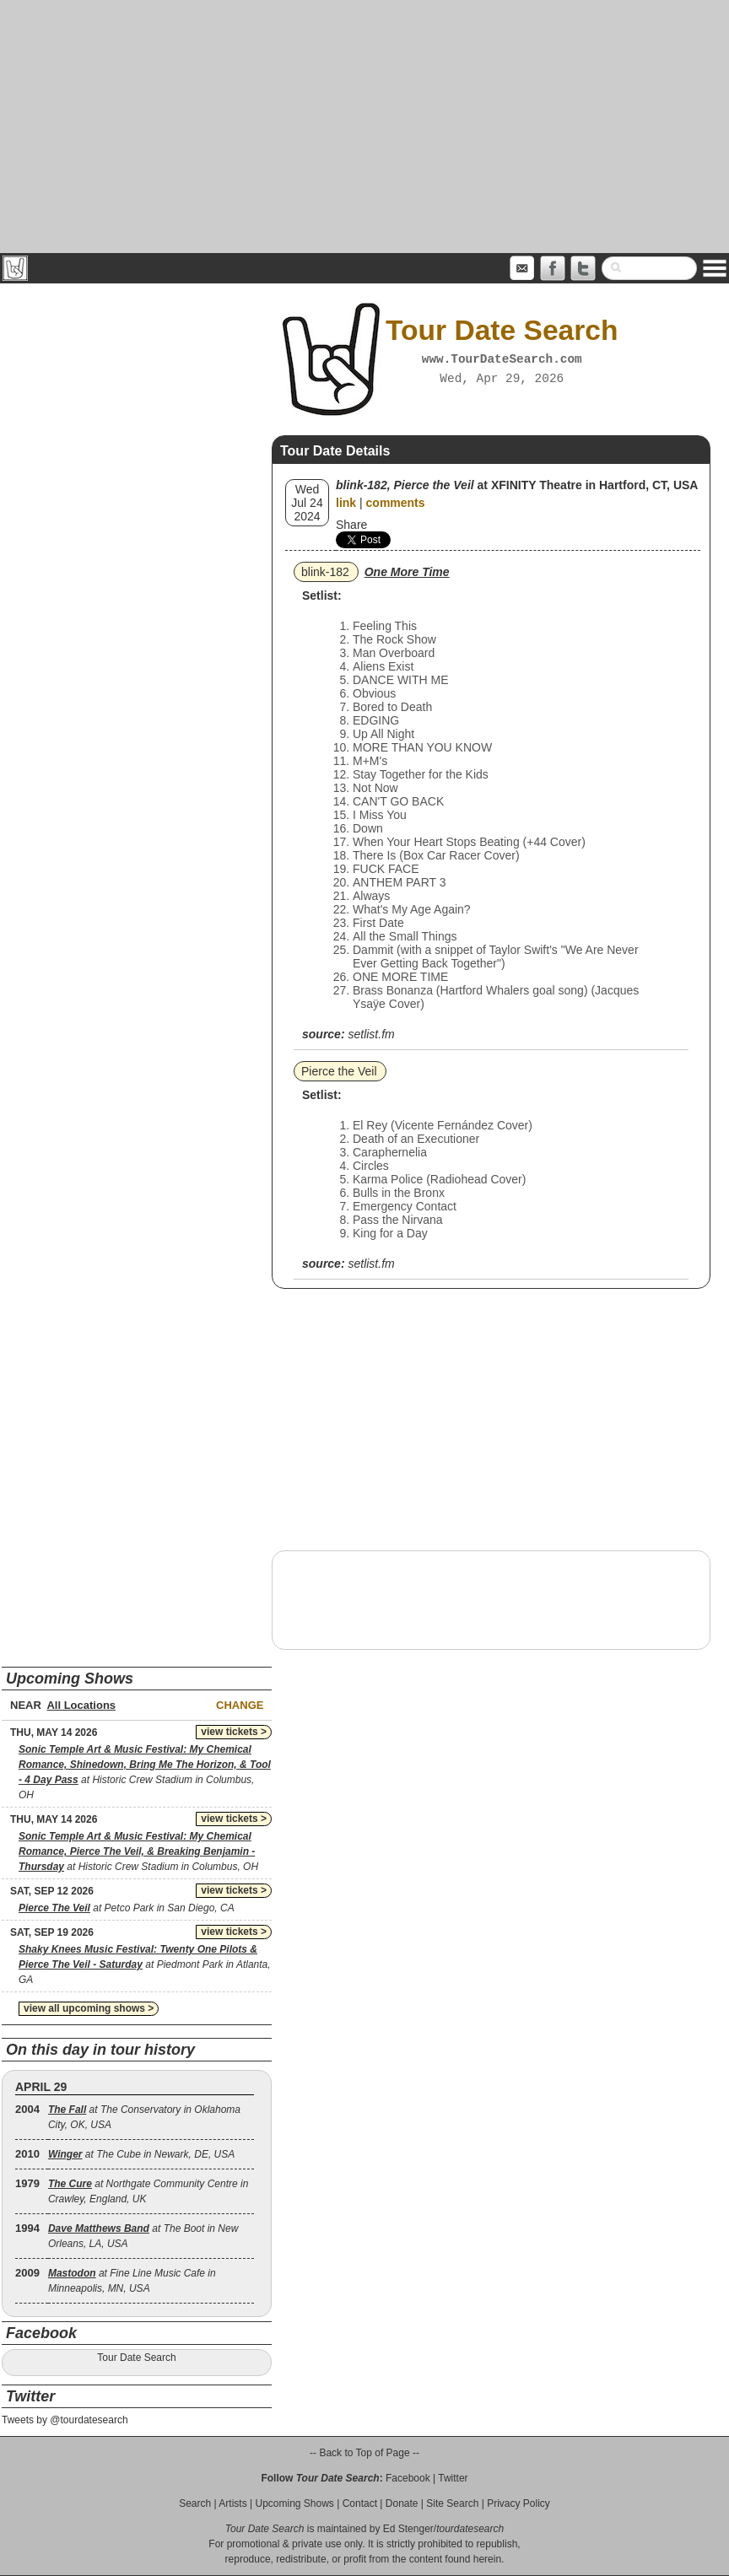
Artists (232, 2503)
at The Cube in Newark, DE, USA (141, 2154)
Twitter (452, 2478)
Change (239, 1705)
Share (351, 524)
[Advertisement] (364, 126)
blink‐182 (325, 572)
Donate (402, 2503)
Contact (360, 2503)
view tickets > (234, 1732)
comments (395, 502)
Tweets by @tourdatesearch (65, 2420)
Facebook (408, 2478)
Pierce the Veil (339, 1071)
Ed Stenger (408, 2529)
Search (195, 2503)
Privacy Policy (518, 2503)
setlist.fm (371, 1034)
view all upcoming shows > (89, 2008)
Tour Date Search (136, 2357)
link (346, 502)
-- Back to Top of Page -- (364, 2453)
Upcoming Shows (294, 2503)
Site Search (452, 2503)
